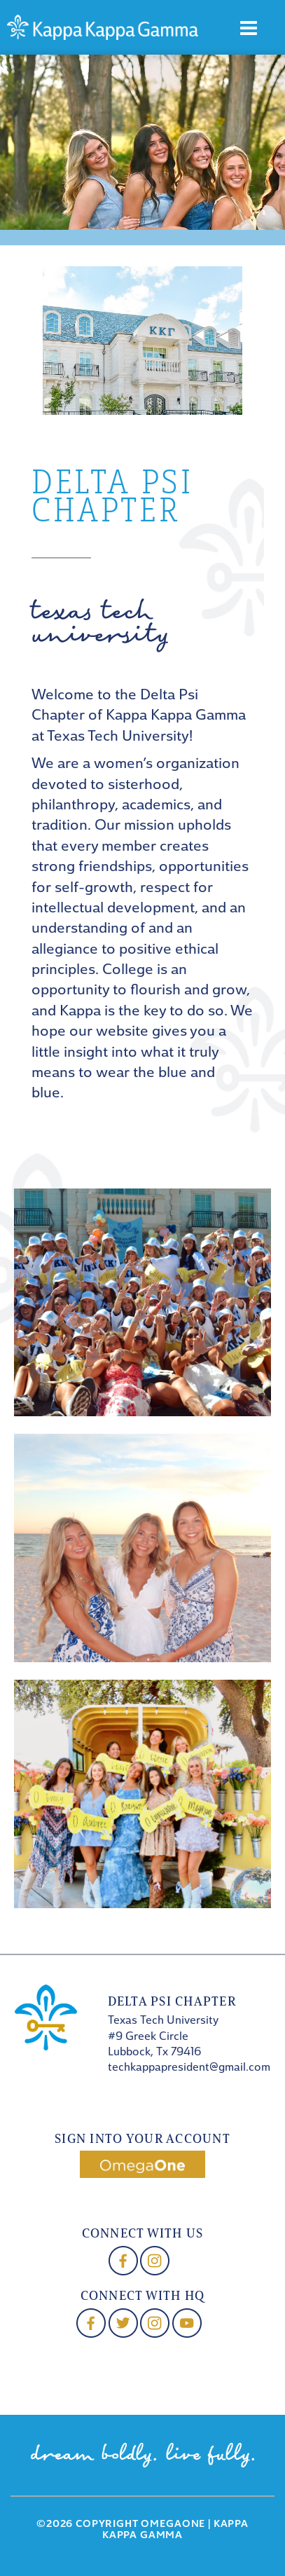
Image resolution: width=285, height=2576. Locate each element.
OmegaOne (173, 2524)
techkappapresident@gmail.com (189, 2068)
